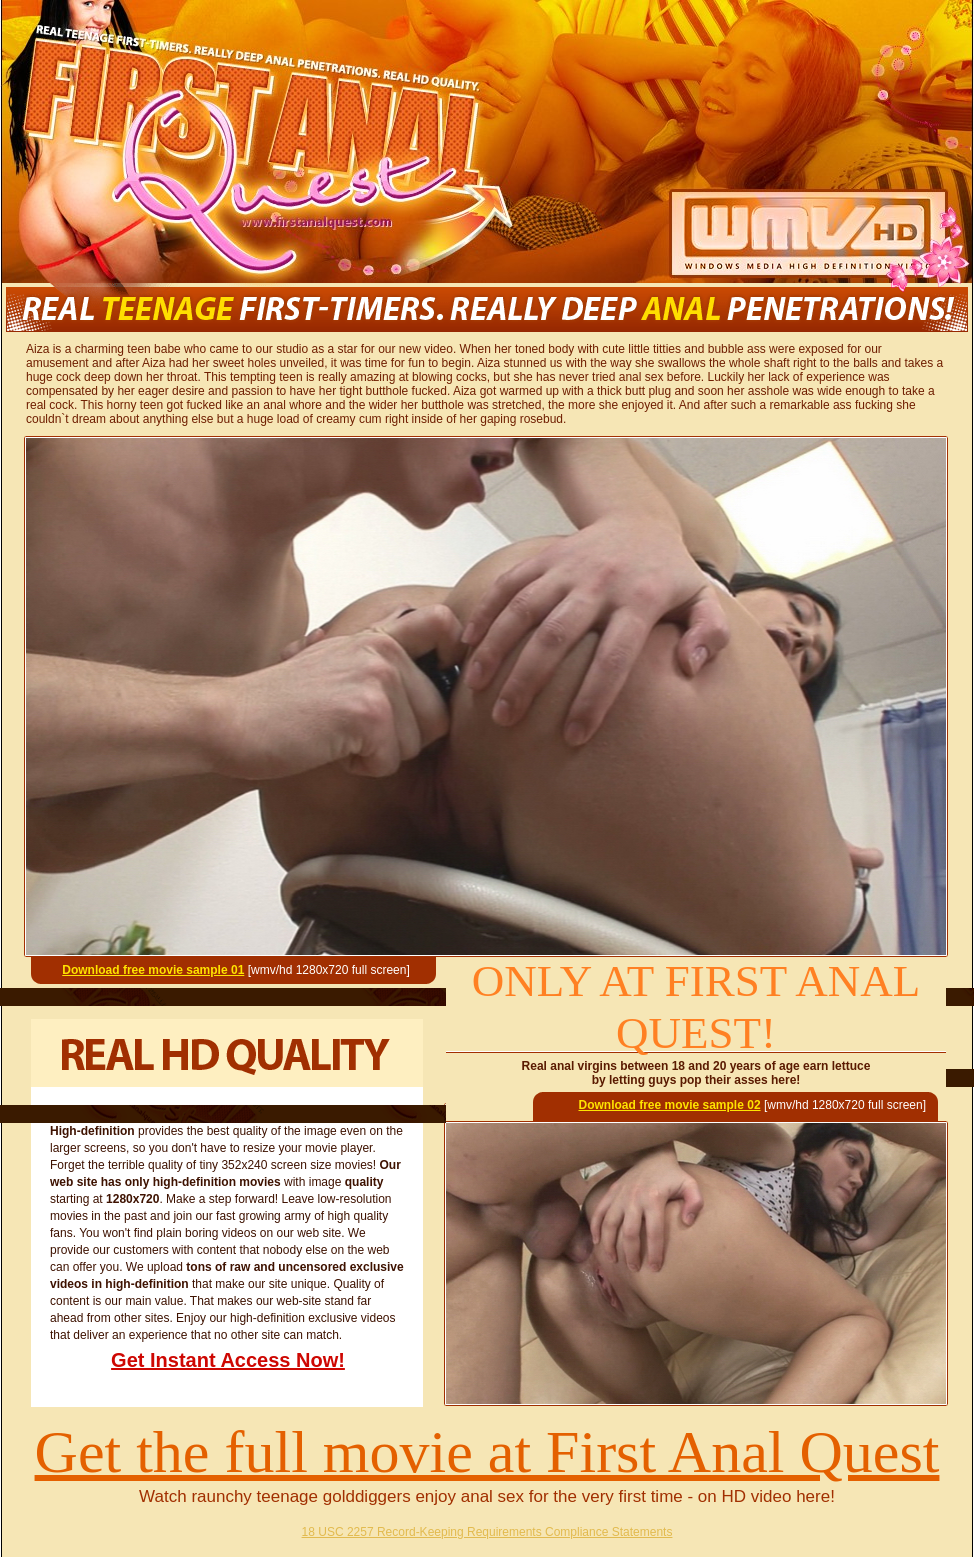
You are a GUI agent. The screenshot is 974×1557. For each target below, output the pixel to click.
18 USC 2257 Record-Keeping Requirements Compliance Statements (487, 1532)
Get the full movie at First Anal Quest (487, 1452)
